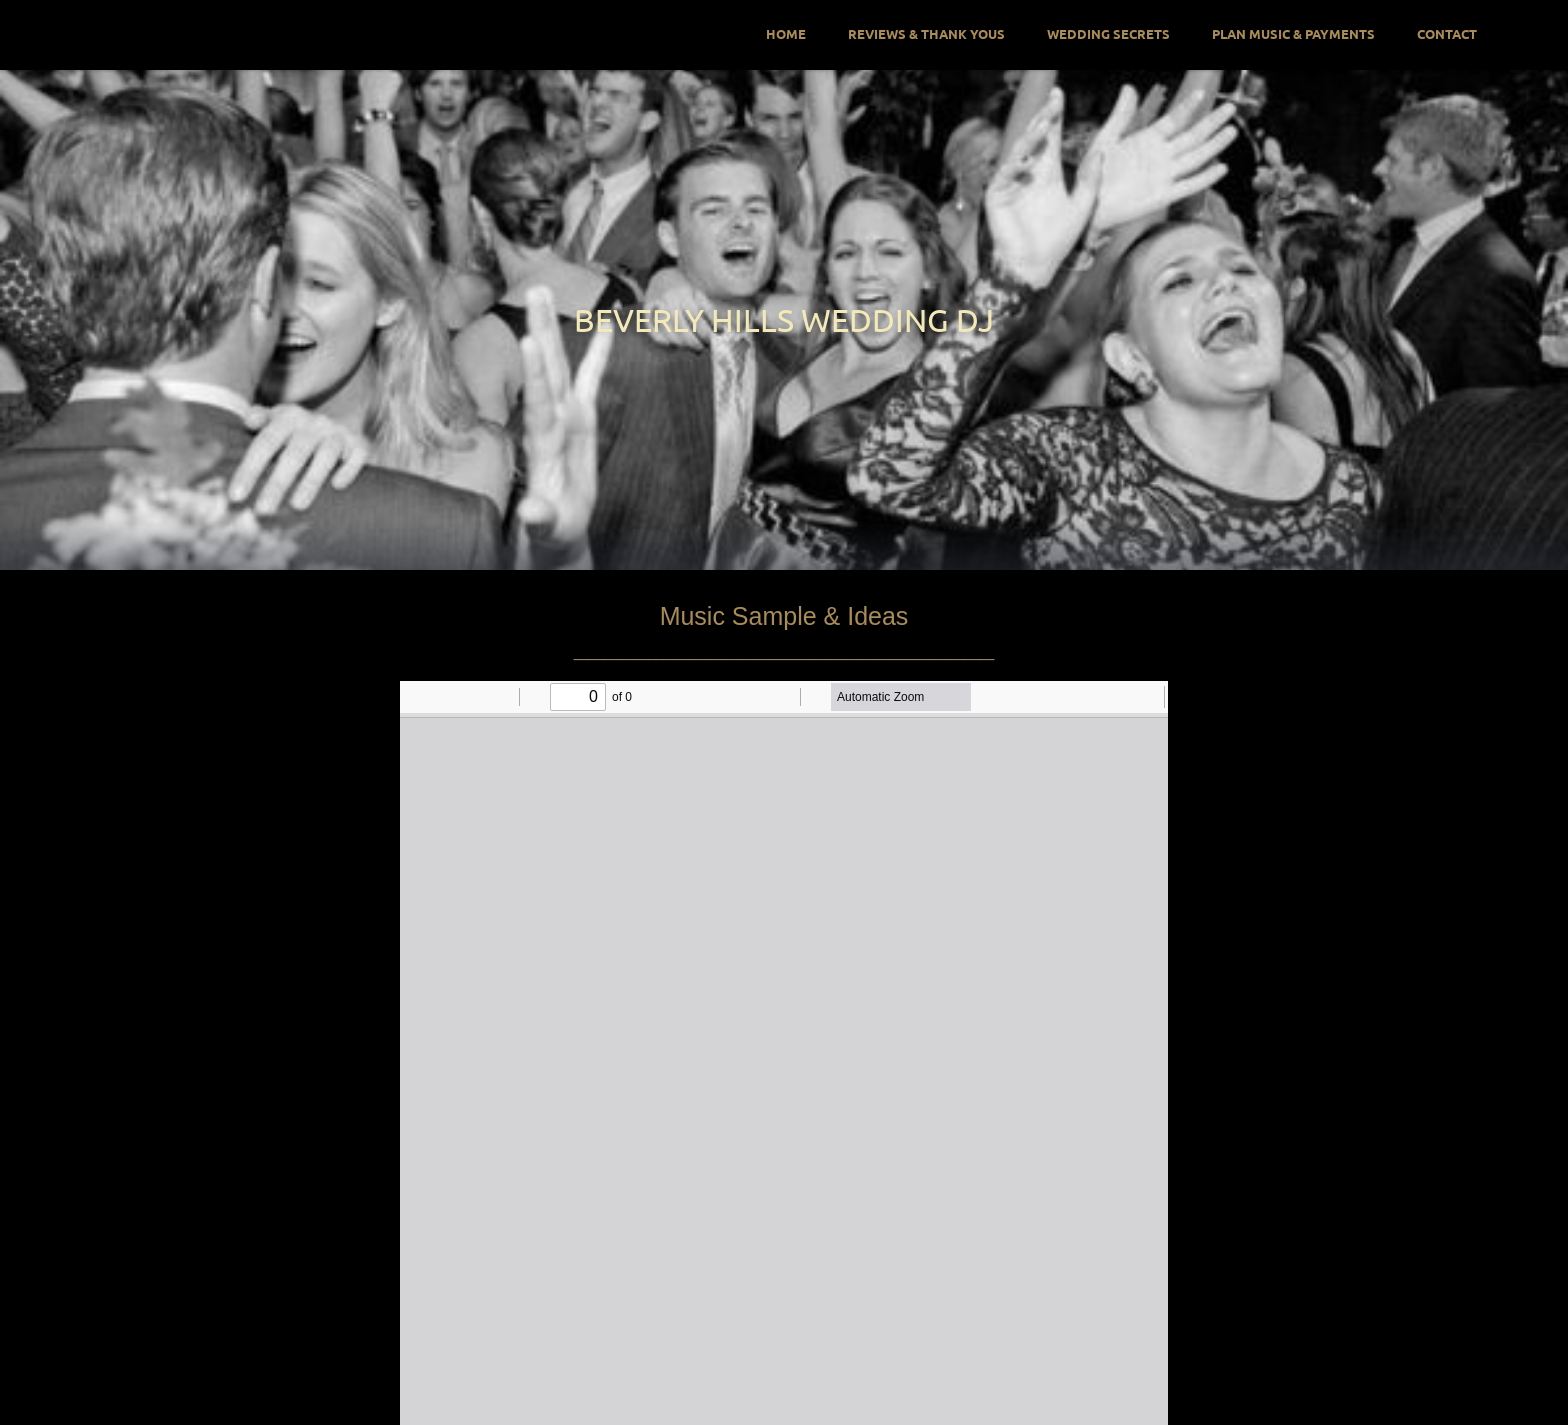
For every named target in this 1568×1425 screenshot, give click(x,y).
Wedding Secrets (1108, 33)
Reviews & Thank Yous (926, 33)
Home (786, 33)
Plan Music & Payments (1293, 33)
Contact (1447, 33)
